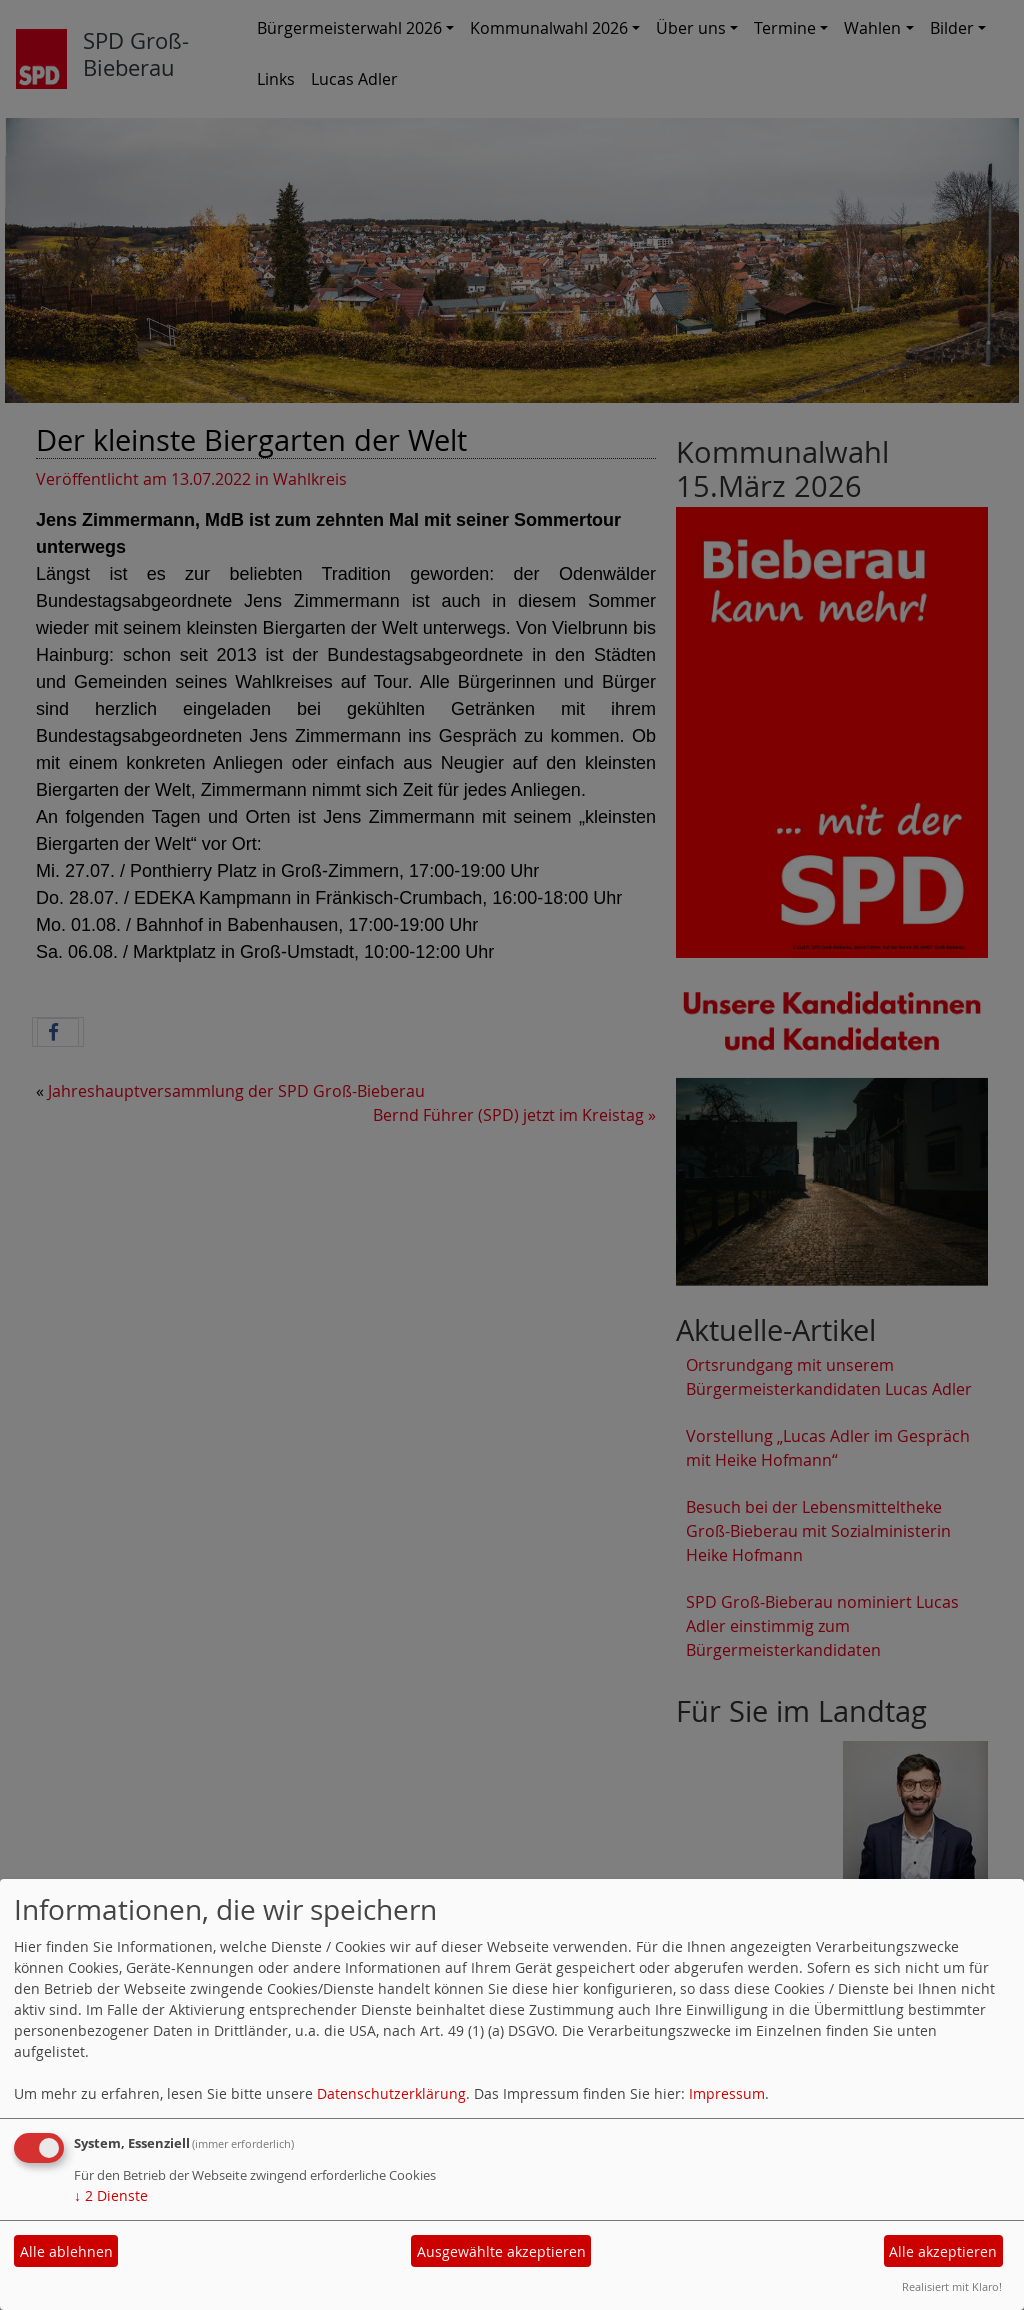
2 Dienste (111, 2195)
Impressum (727, 2093)
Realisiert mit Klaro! (952, 2286)
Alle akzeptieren (943, 2251)
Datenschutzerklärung (391, 2093)
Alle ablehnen (66, 2251)
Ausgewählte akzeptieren (501, 2251)
